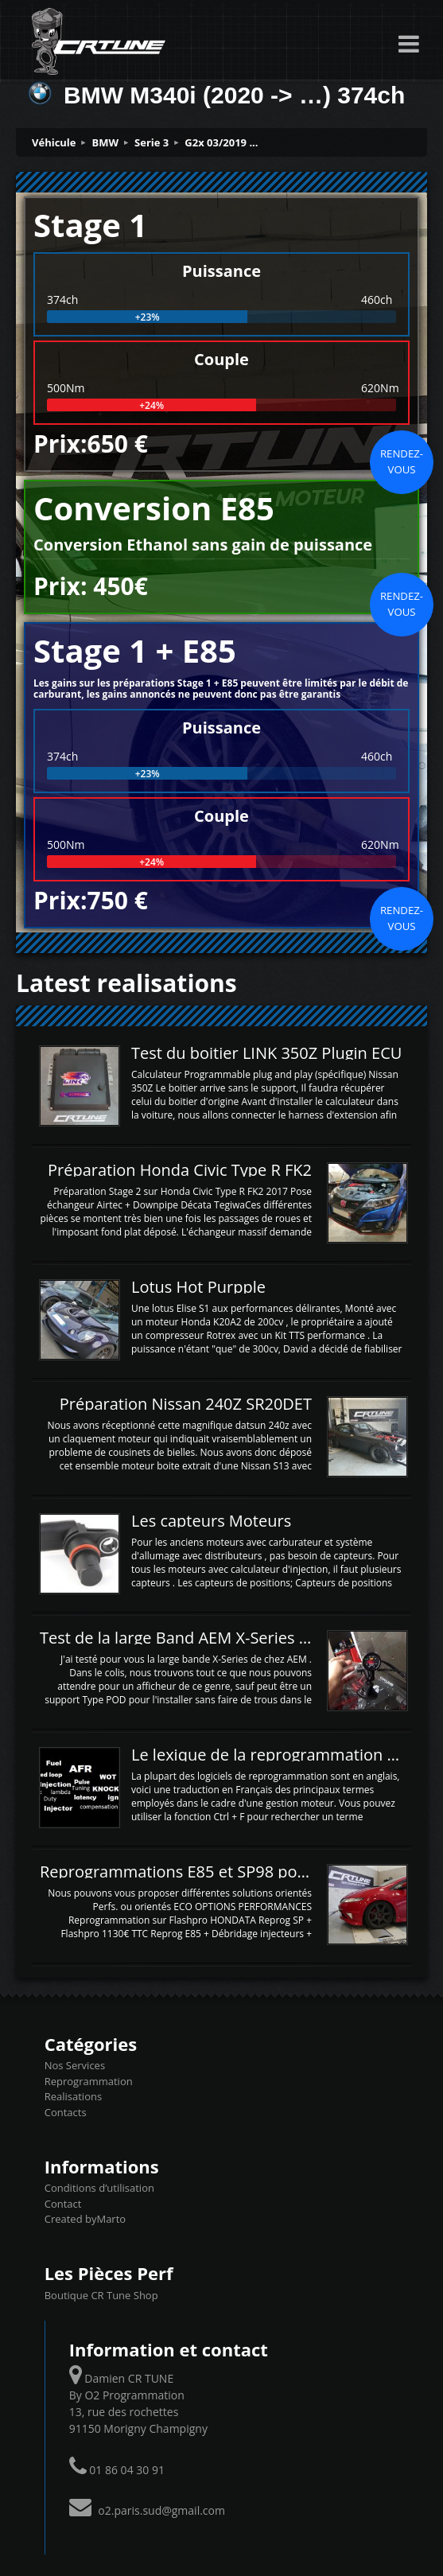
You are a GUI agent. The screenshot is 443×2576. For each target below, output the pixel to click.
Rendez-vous (401, 461)
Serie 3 (151, 142)
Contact (63, 2204)
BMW (105, 142)
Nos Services (75, 2065)
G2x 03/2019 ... (221, 142)
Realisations (73, 2096)
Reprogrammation (89, 2081)
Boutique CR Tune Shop (101, 2295)
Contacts (66, 2112)
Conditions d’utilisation (99, 2188)
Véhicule (54, 142)
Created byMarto (85, 2219)
